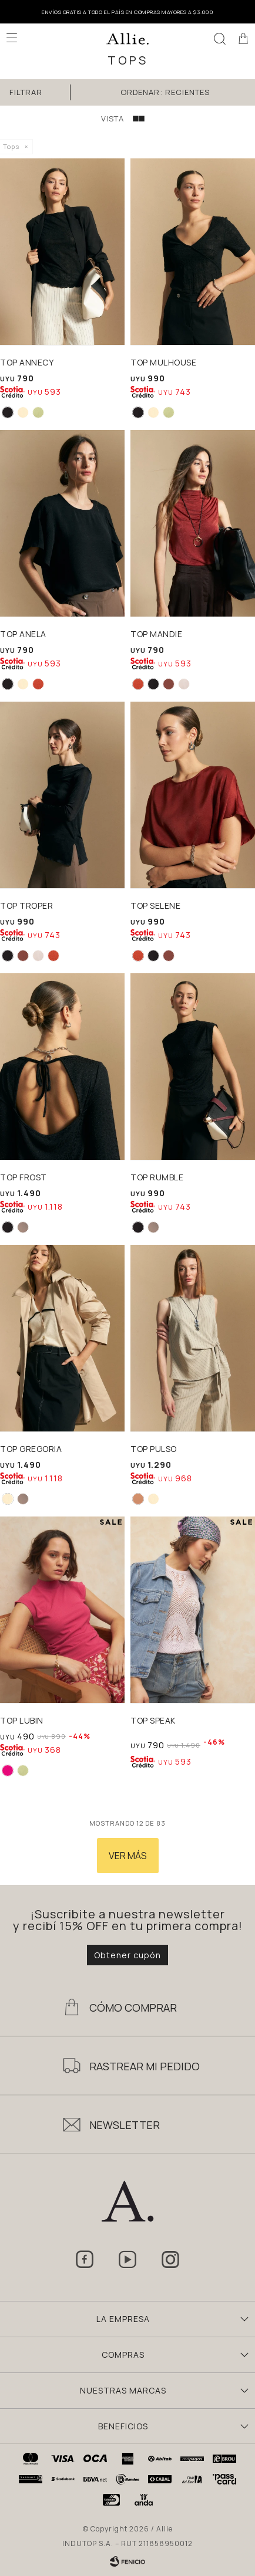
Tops (11, 146)
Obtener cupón (127, 1955)
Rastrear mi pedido (144, 2066)
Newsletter (124, 2125)
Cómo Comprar (133, 2007)
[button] (219, 38)
